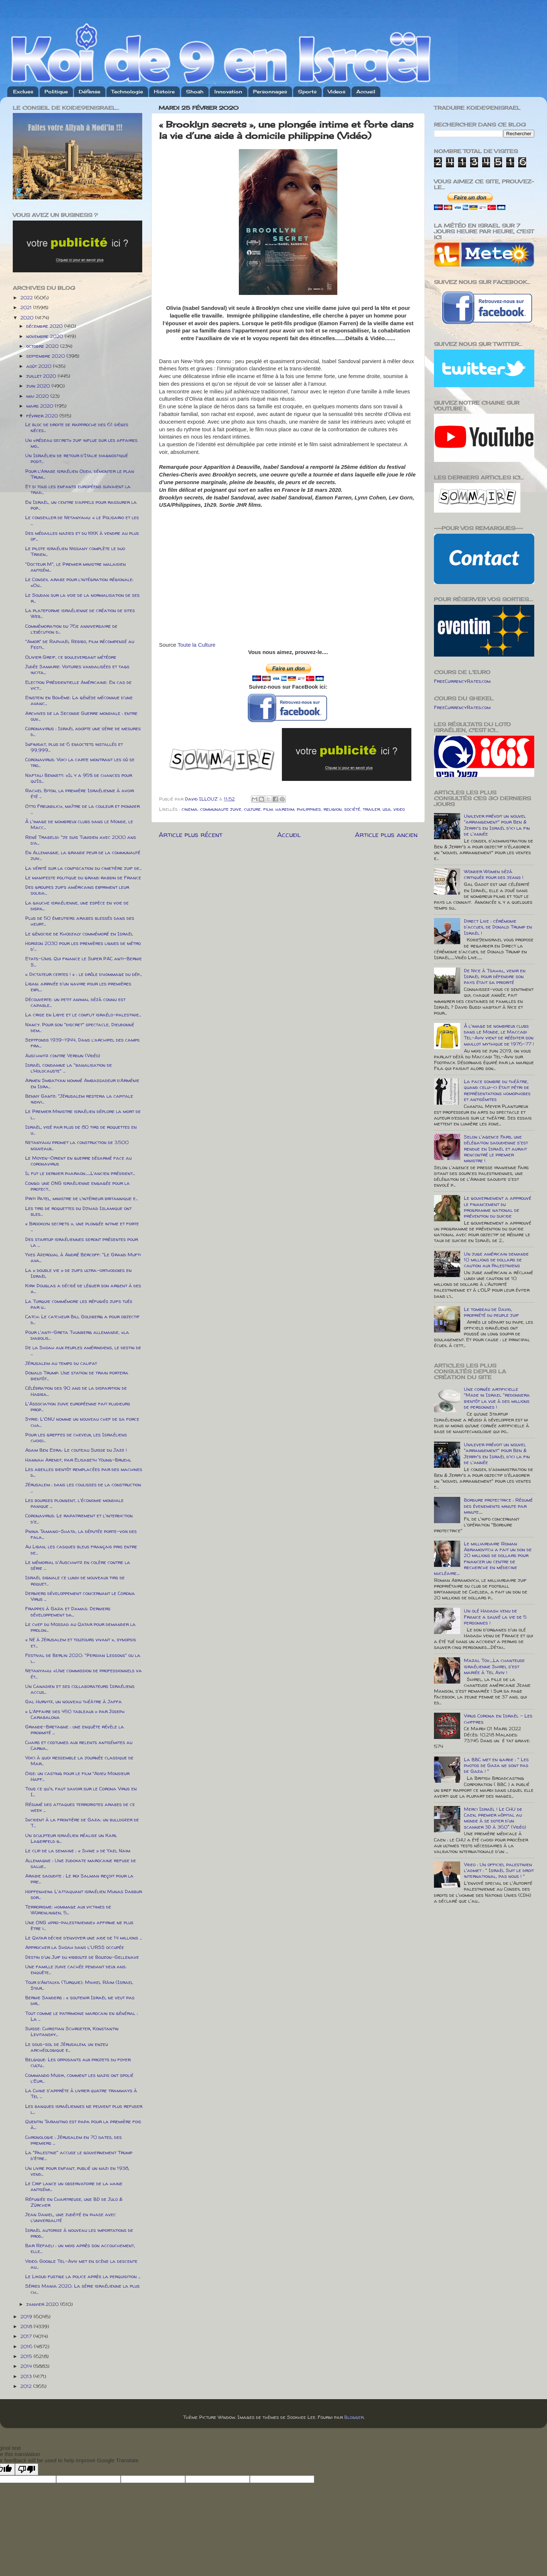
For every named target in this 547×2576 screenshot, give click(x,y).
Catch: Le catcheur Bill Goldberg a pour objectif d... (82, 1319)
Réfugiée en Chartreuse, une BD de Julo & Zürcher (74, 2202)
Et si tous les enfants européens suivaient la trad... (78, 489)
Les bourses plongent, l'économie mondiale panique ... (74, 1503)
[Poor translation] (26, 2469)
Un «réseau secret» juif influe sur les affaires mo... (81, 443)
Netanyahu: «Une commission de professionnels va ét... (83, 1673)
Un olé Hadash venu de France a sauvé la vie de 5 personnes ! (495, 1616)
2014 (26, 2366)
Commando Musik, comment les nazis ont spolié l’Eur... (79, 2078)
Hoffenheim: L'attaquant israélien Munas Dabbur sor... (83, 1894)
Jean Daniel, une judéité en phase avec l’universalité (70, 2217)
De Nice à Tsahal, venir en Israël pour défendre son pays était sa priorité (494, 976)
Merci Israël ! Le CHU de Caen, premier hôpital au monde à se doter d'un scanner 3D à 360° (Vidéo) (495, 1818)
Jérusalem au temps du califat (61, 1363)
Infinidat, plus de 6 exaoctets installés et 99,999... (74, 747)
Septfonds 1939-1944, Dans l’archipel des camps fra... (82, 1042)
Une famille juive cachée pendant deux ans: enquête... (76, 1969)
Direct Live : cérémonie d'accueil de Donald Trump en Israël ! (498, 927)
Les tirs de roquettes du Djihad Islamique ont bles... (78, 1211)
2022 (27, 297)
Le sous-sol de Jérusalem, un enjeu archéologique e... (66, 2047)
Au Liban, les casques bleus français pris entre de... (81, 1549)
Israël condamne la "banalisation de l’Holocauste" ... (68, 1068)
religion (332, 809)
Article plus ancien (386, 834)
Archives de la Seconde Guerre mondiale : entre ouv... (81, 716)
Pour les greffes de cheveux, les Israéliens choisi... (76, 1437)
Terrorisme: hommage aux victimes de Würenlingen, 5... (68, 1909)
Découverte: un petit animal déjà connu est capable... (75, 1002)
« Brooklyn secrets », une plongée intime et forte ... (82, 1226)
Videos (336, 91)
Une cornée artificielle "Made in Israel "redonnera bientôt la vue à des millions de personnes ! (497, 1398)
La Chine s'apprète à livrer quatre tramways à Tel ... (81, 2093)
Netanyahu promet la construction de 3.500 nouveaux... (77, 1145)
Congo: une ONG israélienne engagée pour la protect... (77, 1186)
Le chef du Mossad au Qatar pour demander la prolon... (80, 1627)
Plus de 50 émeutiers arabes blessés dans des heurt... (79, 921)
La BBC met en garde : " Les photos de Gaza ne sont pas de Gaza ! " (496, 1765)
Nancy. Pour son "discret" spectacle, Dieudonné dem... (79, 1027)
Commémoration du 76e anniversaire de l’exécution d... (71, 629)
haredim (284, 809)
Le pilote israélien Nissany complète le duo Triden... (75, 551)
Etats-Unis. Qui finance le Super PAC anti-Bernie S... (83, 961)
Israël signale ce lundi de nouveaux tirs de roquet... (75, 1580)
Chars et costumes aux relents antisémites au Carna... (78, 1745)
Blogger (354, 2417)
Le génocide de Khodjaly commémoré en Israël (79, 933)
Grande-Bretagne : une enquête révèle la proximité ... (74, 1729)
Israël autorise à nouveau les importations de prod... (79, 2233)
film (268, 809)
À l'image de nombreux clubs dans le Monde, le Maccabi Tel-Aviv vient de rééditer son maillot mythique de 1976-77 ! (499, 1035)
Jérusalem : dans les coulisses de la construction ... (83, 1487)
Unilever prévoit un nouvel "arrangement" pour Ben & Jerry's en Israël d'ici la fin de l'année (497, 825)
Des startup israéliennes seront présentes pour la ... (81, 1242)
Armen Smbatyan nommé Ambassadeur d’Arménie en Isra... (82, 1083)
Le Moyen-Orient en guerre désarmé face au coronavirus (78, 1161)
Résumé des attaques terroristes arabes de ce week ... (80, 1807)
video (399, 809)
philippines (309, 809)
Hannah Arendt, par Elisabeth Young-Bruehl (78, 1459)
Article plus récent (190, 834)
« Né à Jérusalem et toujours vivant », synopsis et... (80, 1642)
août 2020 (39, 366)
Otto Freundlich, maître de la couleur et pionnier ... (82, 809)
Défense (89, 91)
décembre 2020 (45, 326)
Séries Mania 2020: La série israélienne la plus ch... (82, 2289)
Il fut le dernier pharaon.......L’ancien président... (80, 1173)
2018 (27, 2326)
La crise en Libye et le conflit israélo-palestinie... (83, 1014)
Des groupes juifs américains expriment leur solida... (77, 890)
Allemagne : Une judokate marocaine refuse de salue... (80, 1863)
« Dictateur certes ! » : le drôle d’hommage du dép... (83, 974)
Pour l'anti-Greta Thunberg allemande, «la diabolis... (77, 1335)
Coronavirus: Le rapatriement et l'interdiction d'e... (79, 1518)
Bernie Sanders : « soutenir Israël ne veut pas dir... (80, 2000)
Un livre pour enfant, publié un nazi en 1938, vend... (77, 2171)
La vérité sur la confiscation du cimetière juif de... (83, 868)
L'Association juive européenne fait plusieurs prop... (77, 1406)
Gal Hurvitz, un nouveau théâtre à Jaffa (73, 1701)
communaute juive (220, 809)
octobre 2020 (43, 346)
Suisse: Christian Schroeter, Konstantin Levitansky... (72, 2031)
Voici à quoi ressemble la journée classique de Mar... (79, 1760)
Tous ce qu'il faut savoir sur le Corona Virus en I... (81, 1791)
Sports (307, 91)
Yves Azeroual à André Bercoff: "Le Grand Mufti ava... (83, 1257)
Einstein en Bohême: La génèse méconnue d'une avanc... (79, 700)
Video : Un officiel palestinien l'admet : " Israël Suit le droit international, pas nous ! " (499, 1870)
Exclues (23, 91)
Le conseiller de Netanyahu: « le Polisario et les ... (82, 520)
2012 (26, 2386)
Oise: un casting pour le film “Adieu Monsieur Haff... (77, 1776)
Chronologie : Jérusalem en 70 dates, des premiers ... (73, 2140)
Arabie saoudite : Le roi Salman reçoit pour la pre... (79, 1878)
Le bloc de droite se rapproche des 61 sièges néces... (76, 427)
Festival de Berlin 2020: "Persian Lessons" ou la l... (82, 1658)
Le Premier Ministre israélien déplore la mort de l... (83, 1114)
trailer (371, 809)
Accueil (365, 91)
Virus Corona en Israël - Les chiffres (498, 1718)
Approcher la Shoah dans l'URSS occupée (74, 1947)
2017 (26, 2336)
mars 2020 (40, 405)
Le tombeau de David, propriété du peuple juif (491, 1312)
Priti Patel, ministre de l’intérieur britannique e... (81, 1198)
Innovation (228, 91)
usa (387, 809)
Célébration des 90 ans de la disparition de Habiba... (76, 1391)
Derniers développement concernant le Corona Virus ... (80, 1596)
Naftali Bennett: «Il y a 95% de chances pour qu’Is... (78, 778)
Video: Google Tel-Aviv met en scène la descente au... (81, 2264)
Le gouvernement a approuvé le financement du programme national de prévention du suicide (497, 1207)
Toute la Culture (197, 645)
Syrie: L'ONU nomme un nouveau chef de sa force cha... (82, 1422)
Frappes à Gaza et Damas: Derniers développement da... (67, 1611)
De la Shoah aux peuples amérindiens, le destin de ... (83, 1350)
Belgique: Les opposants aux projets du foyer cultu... (78, 2062)
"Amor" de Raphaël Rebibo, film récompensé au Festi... (79, 644)
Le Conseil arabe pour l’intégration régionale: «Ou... (79, 582)
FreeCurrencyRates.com (462, 681)
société (352, 809)
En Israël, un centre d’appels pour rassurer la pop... (81, 505)
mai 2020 (38, 396)
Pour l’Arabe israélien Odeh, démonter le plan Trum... (79, 474)
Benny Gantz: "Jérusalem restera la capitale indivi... (79, 1099)
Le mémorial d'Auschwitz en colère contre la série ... (77, 1565)
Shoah (194, 91)
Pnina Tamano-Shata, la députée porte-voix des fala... (81, 1534)
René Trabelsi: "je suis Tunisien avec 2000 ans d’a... (80, 840)
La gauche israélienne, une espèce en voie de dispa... (77, 905)
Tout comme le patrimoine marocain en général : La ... (81, 2016)
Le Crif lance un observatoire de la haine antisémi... (74, 2186)
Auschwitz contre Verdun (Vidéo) (62, 1055)
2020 (27, 317)
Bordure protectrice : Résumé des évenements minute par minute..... (498, 1506)
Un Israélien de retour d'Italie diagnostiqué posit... (76, 458)
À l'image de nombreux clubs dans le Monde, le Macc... (79, 824)
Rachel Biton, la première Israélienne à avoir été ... (79, 793)
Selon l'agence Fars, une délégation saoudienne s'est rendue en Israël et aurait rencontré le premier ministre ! (496, 1148)
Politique (56, 91)
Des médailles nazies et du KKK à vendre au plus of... (82, 536)
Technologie (127, 91)
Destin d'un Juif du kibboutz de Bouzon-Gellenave (82, 1957)
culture (252, 809)
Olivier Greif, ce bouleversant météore (70, 657)
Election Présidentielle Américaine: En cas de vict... (78, 685)
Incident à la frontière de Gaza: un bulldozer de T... (82, 1822)
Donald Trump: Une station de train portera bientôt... (76, 1375)
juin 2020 (38, 385)
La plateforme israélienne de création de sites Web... (80, 613)
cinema (190, 809)
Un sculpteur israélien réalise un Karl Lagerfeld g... (71, 1838)
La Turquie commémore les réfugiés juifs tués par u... (78, 1304)
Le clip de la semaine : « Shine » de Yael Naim (77, 1850)
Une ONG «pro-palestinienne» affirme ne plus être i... (79, 1925)
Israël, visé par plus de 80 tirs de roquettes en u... (81, 1130)
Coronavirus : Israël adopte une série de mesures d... (83, 731)
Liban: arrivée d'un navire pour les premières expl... (78, 986)
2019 (27, 2316)
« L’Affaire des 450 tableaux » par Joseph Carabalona (75, 1714)
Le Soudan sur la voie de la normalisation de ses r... (82, 598)
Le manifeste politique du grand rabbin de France (83, 877)
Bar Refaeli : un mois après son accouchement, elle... (80, 2248)
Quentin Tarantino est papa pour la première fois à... (83, 2124)
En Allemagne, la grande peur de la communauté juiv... (82, 855)
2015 (27, 2356)
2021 (26, 307)
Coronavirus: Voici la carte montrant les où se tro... (80, 762)
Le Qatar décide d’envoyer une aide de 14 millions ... (83, 1937)
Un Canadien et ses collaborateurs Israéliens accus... (80, 1689)
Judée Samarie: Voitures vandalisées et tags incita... (77, 669)
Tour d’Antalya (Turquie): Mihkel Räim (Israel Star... (79, 1985)
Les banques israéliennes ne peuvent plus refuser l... (83, 2109)
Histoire (164, 91)
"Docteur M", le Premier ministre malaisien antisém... (75, 567)
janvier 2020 (43, 2304)
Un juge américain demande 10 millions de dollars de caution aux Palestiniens (496, 1259)
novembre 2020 (45, 336)
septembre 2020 (46, 356)
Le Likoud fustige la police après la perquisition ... (82, 2276)
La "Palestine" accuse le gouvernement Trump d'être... (78, 2155)
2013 (26, 2376)
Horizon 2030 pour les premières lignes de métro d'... (83, 946)
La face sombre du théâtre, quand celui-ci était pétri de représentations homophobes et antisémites (497, 1090)
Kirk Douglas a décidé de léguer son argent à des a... (83, 1288)
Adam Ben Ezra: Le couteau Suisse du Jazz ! (76, 1450)
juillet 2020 (42, 376)
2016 (27, 2346)
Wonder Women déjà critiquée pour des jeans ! (493, 874)
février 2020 (42, 415)
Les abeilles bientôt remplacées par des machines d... (83, 1472)
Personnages (270, 91)
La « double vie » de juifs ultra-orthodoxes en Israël (78, 1273)
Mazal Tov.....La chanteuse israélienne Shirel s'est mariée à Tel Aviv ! (494, 1666)
